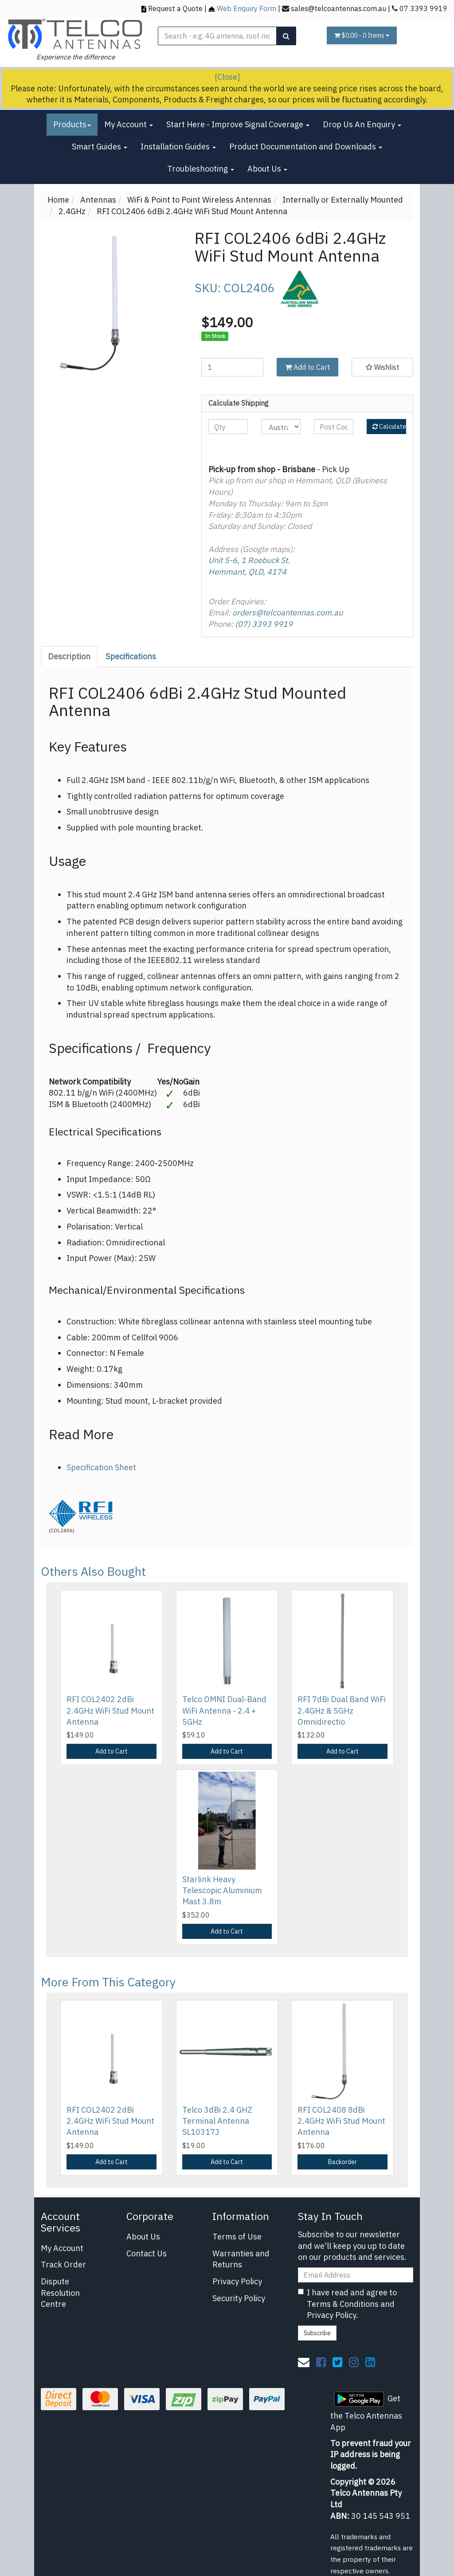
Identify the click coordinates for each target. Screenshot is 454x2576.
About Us (267, 169)
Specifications (131, 656)
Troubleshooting (200, 169)
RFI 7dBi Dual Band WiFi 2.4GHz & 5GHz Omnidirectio (341, 1710)
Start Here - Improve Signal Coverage (237, 124)
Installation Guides (178, 146)
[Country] (281, 426)
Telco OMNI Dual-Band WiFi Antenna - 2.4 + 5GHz (224, 1710)
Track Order (63, 2264)
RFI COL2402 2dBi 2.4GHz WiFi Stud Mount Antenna (110, 1710)
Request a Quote (175, 8)
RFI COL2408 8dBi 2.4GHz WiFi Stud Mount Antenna (341, 2121)
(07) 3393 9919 (264, 624)
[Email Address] (355, 2274)
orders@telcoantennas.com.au (287, 612)
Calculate (389, 427)
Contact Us (146, 2253)
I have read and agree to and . (347, 2303)
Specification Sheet (101, 1467)
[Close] (227, 77)
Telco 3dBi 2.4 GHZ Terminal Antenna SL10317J (217, 2121)
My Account (128, 124)
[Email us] (303, 2361)
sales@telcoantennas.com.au (338, 8)
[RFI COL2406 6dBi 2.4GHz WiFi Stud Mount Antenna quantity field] (232, 367)
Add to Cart (307, 367)
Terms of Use (237, 2236)
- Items (361, 35)
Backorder (342, 2162)
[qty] (228, 426)
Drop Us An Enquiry (362, 124)
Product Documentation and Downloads (305, 146)
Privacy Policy (237, 2281)
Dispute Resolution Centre (60, 2292)
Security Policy (238, 2298)
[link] (321, 2361)
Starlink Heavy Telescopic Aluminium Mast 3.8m (222, 1890)
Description (69, 656)
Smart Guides (99, 146)
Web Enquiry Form (246, 8)
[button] (382, 367)
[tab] (69, 656)
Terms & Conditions (343, 2304)
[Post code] (333, 426)
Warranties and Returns (241, 2259)
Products (72, 124)
